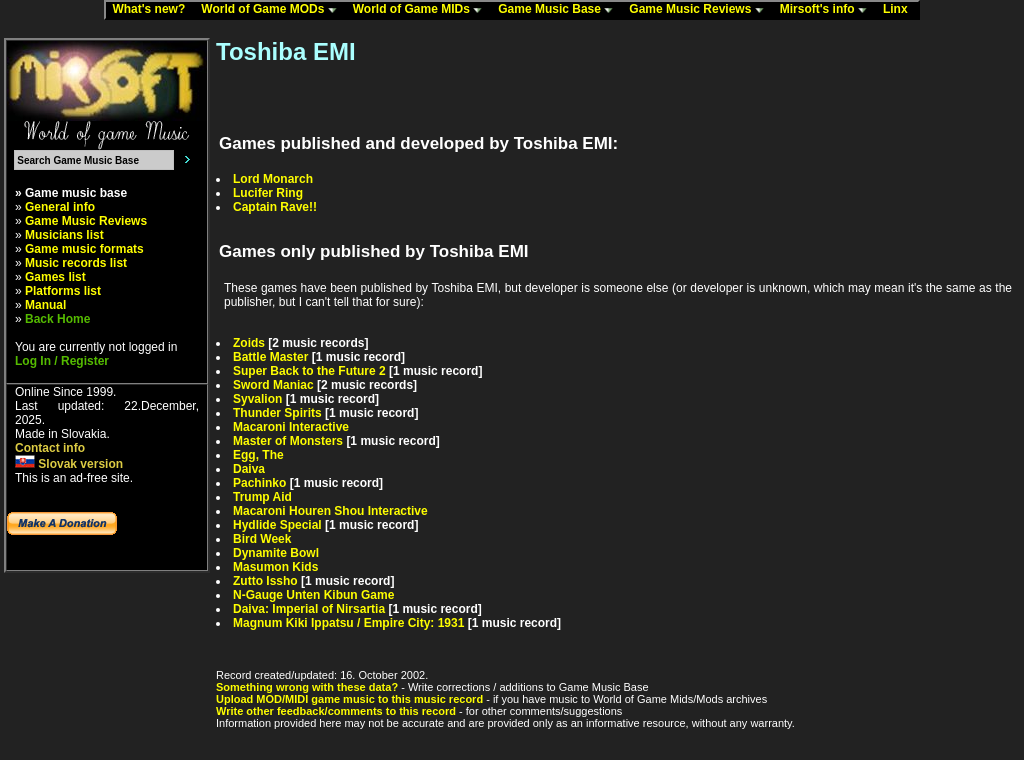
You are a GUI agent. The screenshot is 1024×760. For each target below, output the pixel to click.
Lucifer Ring (268, 193)
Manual (45, 305)
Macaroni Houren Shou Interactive (330, 511)
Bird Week (262, 539)
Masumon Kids (275, 567)
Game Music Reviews (700, 10)
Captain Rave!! (275, 207)
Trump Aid (262, 497)
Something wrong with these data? (307, 687)
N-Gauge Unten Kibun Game (313, 595)
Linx (900, 10)
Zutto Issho (265, 581)
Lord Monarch (273, 179)
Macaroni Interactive (291, 427)
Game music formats (84, 249)
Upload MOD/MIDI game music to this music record (349, 699)
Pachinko (259, 483)
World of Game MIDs (422, 10)
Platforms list (63, 291)
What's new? (153, 10)
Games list (55, 277)
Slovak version (69, 464)
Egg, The (258, 455)
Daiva (249, 469)
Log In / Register (62, 361)
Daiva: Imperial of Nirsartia (309, 609)
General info (60, 207)
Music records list (76, 263)
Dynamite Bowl (276, 553)
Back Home (57, 319)
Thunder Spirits (277, 413)
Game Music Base (560, 10)
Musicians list (64, 235)
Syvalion (257, 399)
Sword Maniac (273, 385)
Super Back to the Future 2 (309, 371)
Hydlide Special (277, 525)
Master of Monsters (288, 441)
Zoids (249, 343)
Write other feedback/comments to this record (336, 711)
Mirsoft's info (828, 10)
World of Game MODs (273, 10)
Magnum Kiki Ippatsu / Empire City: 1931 (348, 623)
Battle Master (270, 357)
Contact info (50, 448)
